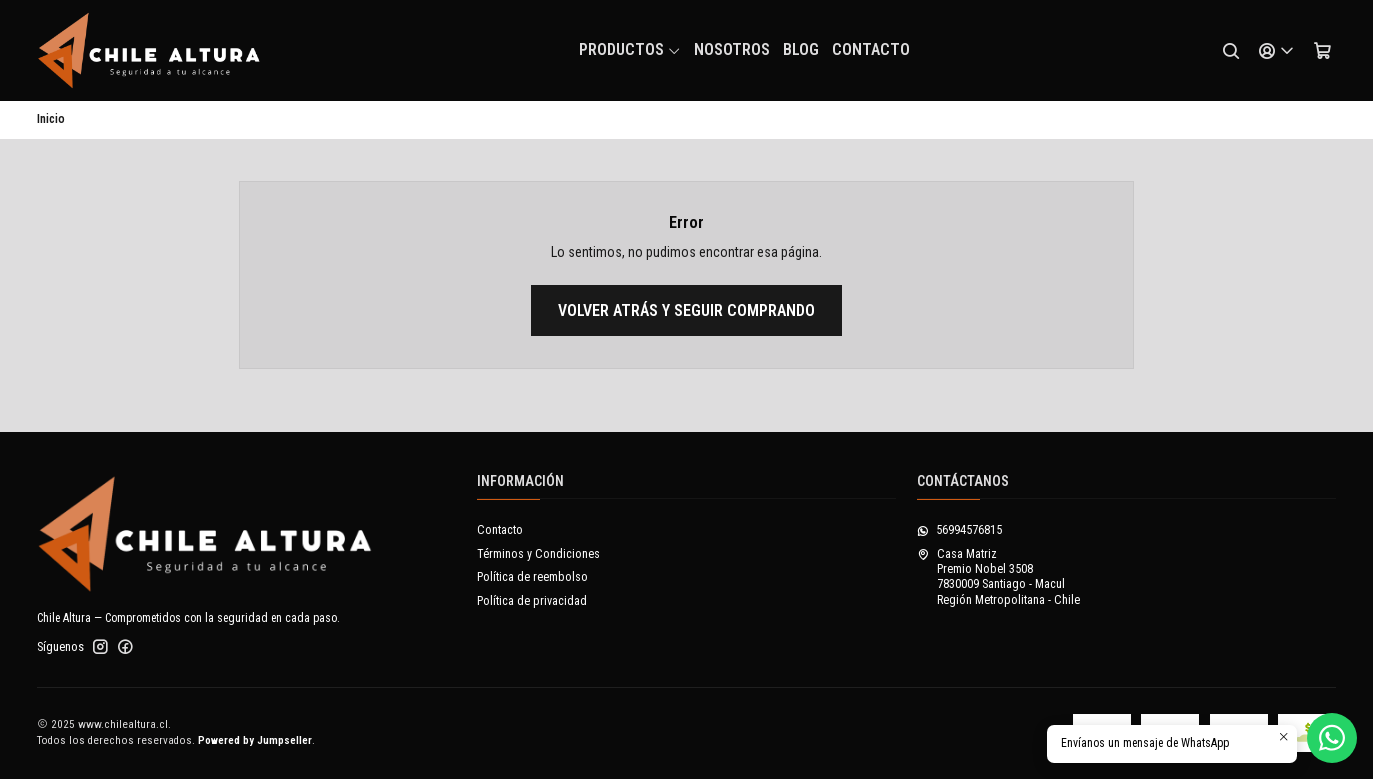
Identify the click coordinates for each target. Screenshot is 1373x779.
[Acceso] (1277, 51)
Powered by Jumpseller (255, 740)
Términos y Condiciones (538, 554)
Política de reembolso (532, 577)
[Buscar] (1231, 51)
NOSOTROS (732, 49)
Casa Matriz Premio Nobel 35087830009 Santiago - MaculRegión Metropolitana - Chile (998, 577)
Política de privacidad (532, 601)
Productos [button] (630, 49)
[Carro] (1323, 51)
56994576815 (959, 530)
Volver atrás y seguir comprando (686, 310)
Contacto (871, 49)
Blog (801, 49)
